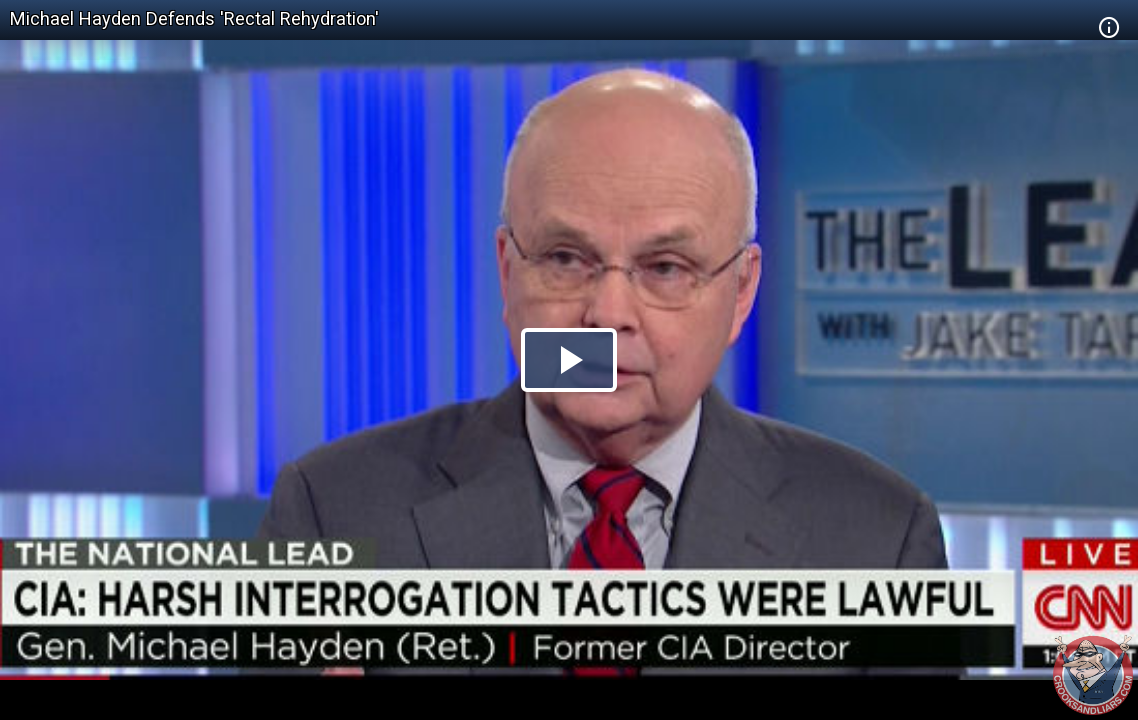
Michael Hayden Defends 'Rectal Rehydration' (194, 18)
